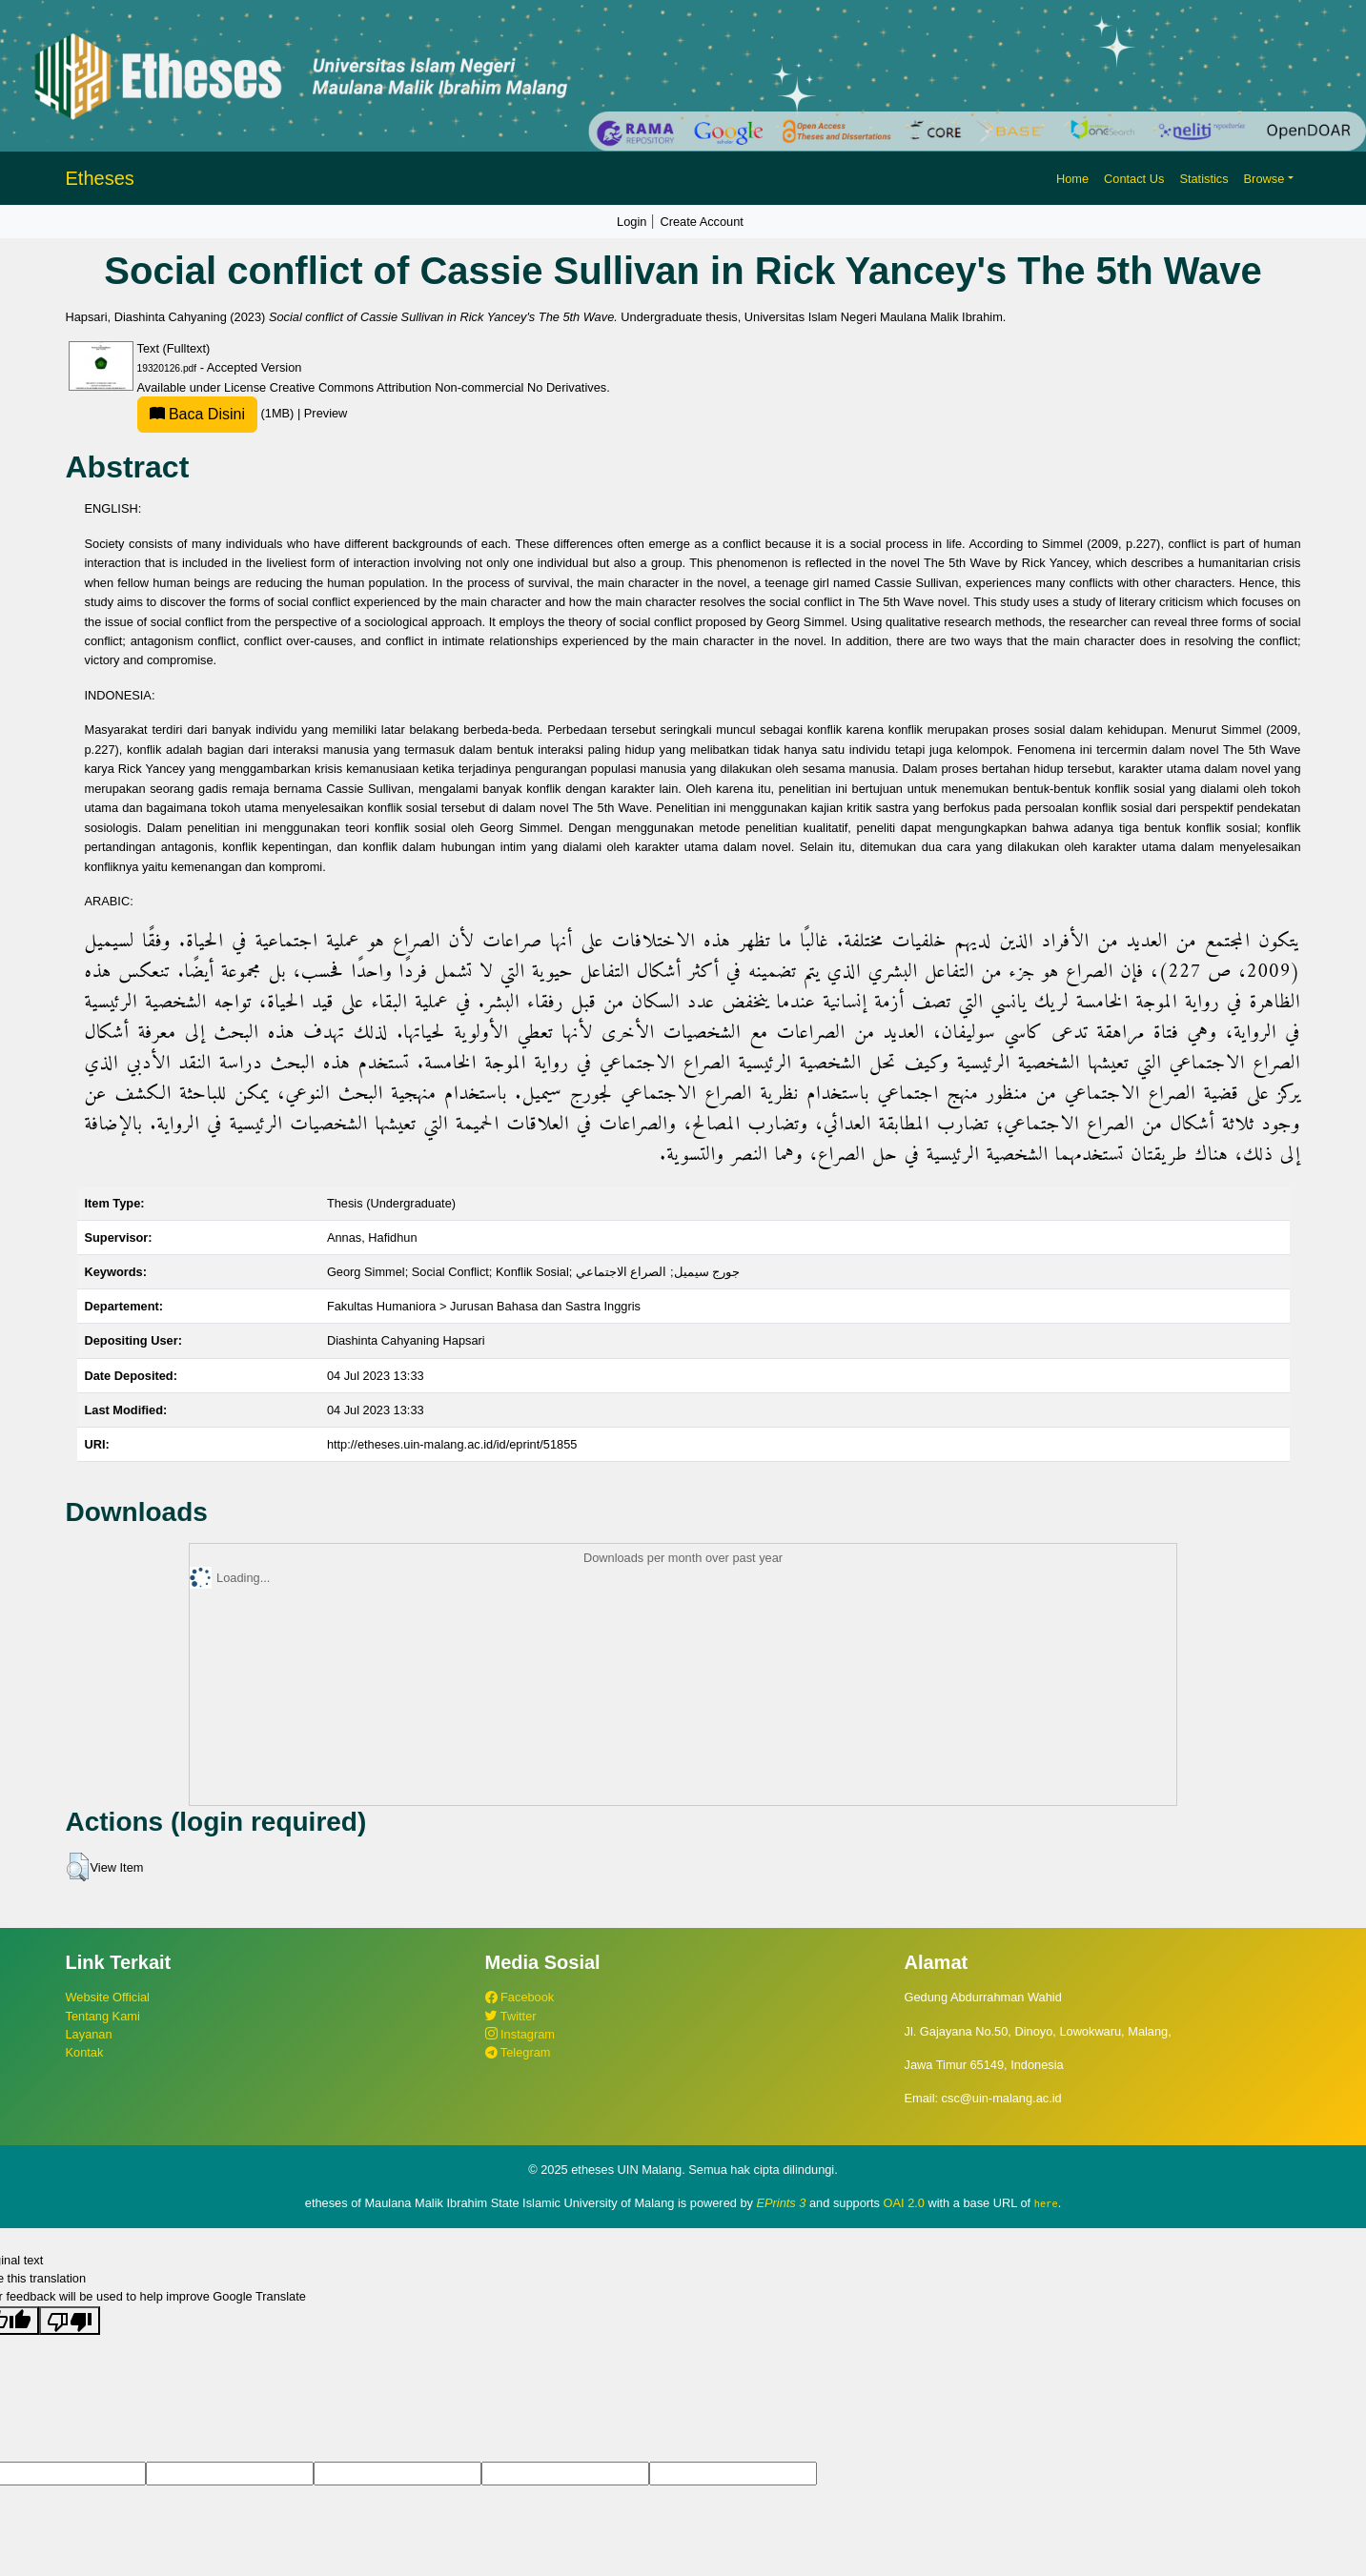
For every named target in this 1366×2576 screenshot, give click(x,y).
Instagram (520, 2034)
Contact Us (1134, 179)
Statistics (1203, 179)
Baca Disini (197, 414)
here (1046, 2203)
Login (631, 221)
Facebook (520, 1997)
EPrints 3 (781, 2203)
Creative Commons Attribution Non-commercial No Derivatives (438, 387)
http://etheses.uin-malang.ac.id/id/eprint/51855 (452, 1444)
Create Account (702, 221)
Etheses (100, 178)
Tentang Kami (103, 2016)
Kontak (85, 2052)
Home (1072, 179)
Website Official (108, 1997)
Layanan (89, 2034)
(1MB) (217, 413)
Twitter (511, 2016)
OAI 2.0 (904, 2203)
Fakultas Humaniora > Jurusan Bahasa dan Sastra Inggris (484, 1306)
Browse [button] (1264, 179)
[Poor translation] (69, 2319)
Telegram (518, 2052)
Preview (326, 413)
